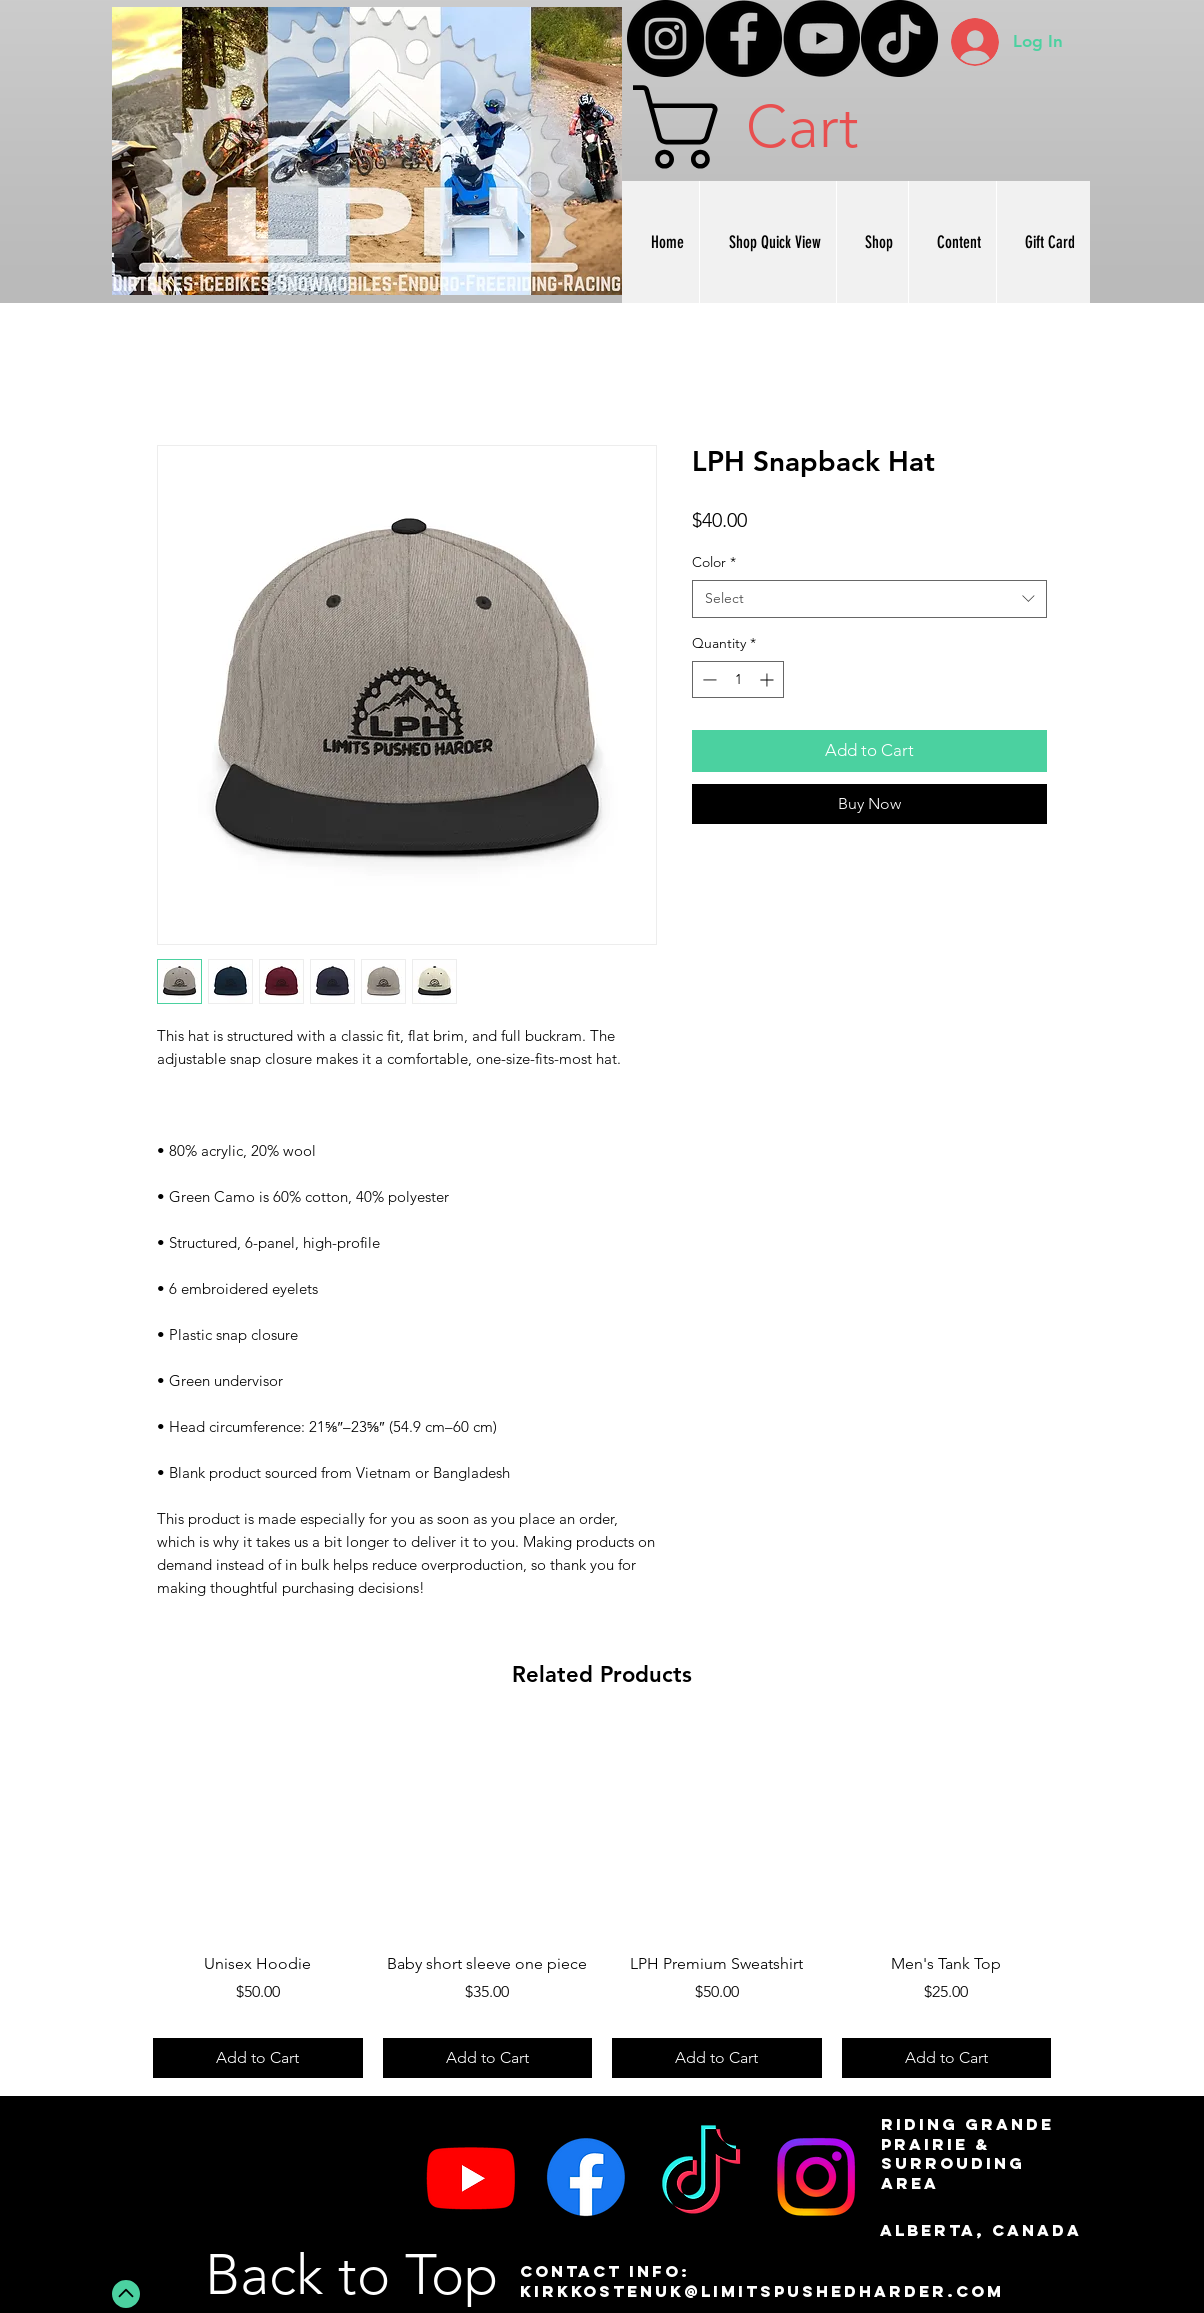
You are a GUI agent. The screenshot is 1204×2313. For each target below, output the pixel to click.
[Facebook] (743, 38)
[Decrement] (707, 679)
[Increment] (768, 679)
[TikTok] (899, 38)
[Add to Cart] (258, 2058)
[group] (602, 1903)
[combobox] (869, 599)
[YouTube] (821, 38)
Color (714, 562)
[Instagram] (665, 38)
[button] (792, 127)
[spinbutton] (738, 679)
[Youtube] (471, 2177)
